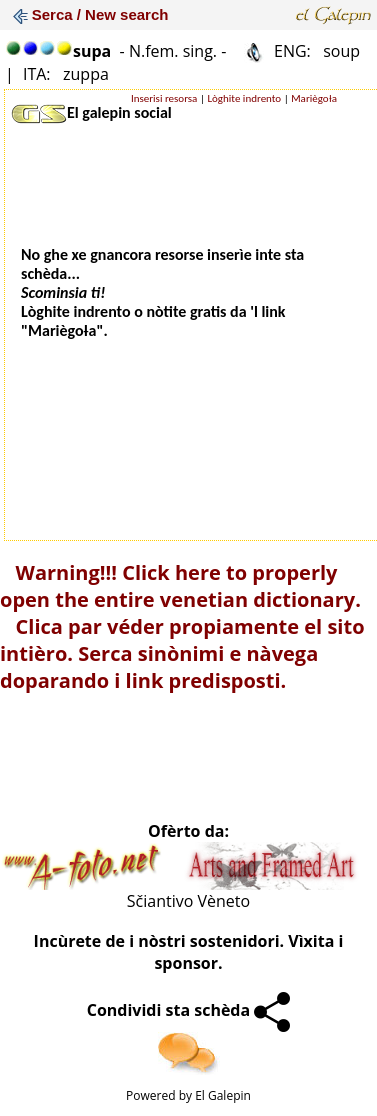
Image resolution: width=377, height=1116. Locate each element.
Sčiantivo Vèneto (188, 901)
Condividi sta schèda (189, 1010)
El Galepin (223, 1095)
